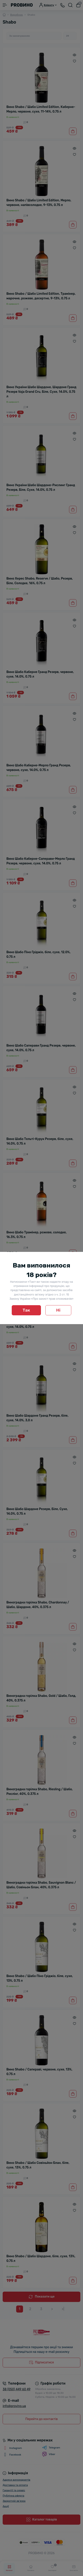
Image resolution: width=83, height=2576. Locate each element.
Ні (58, 1310)
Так (26, 1310)
